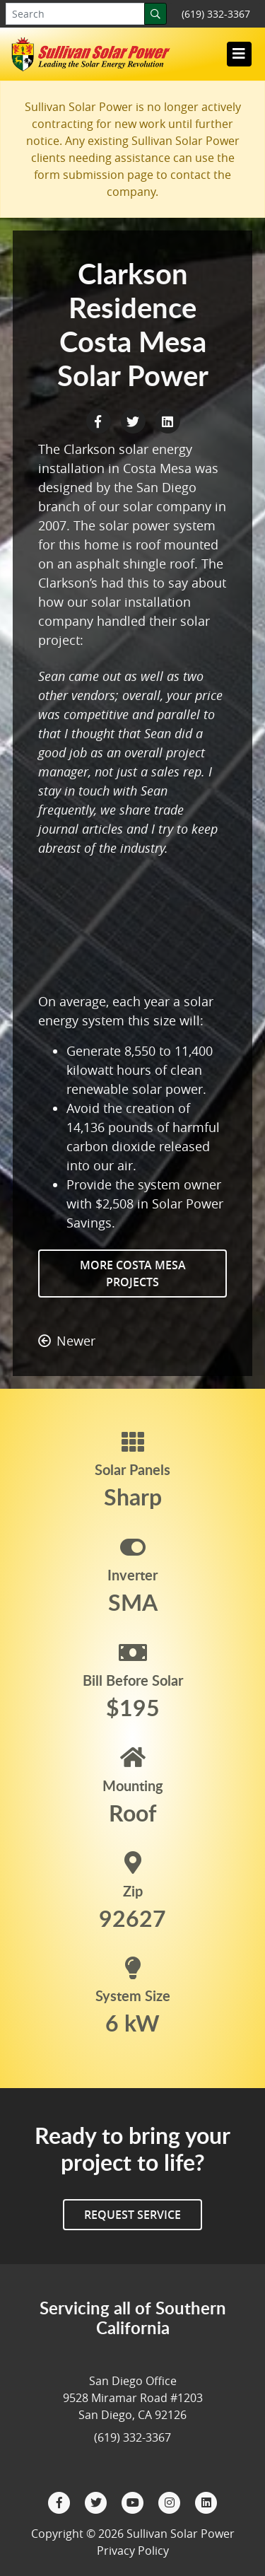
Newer (66, 1340)
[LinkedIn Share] (167, 420)
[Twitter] (97, 2501)
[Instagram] (171, 2501)
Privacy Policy (133, 2550)
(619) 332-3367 (216, 14)
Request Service (132, 2214)
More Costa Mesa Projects (133, 1273)
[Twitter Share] (134, 420)
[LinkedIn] (206, 2501)
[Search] (155, 14)
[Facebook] (60, 2501)
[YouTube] (134, 2501)
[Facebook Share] (100, 420)
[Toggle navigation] (239, 54)
